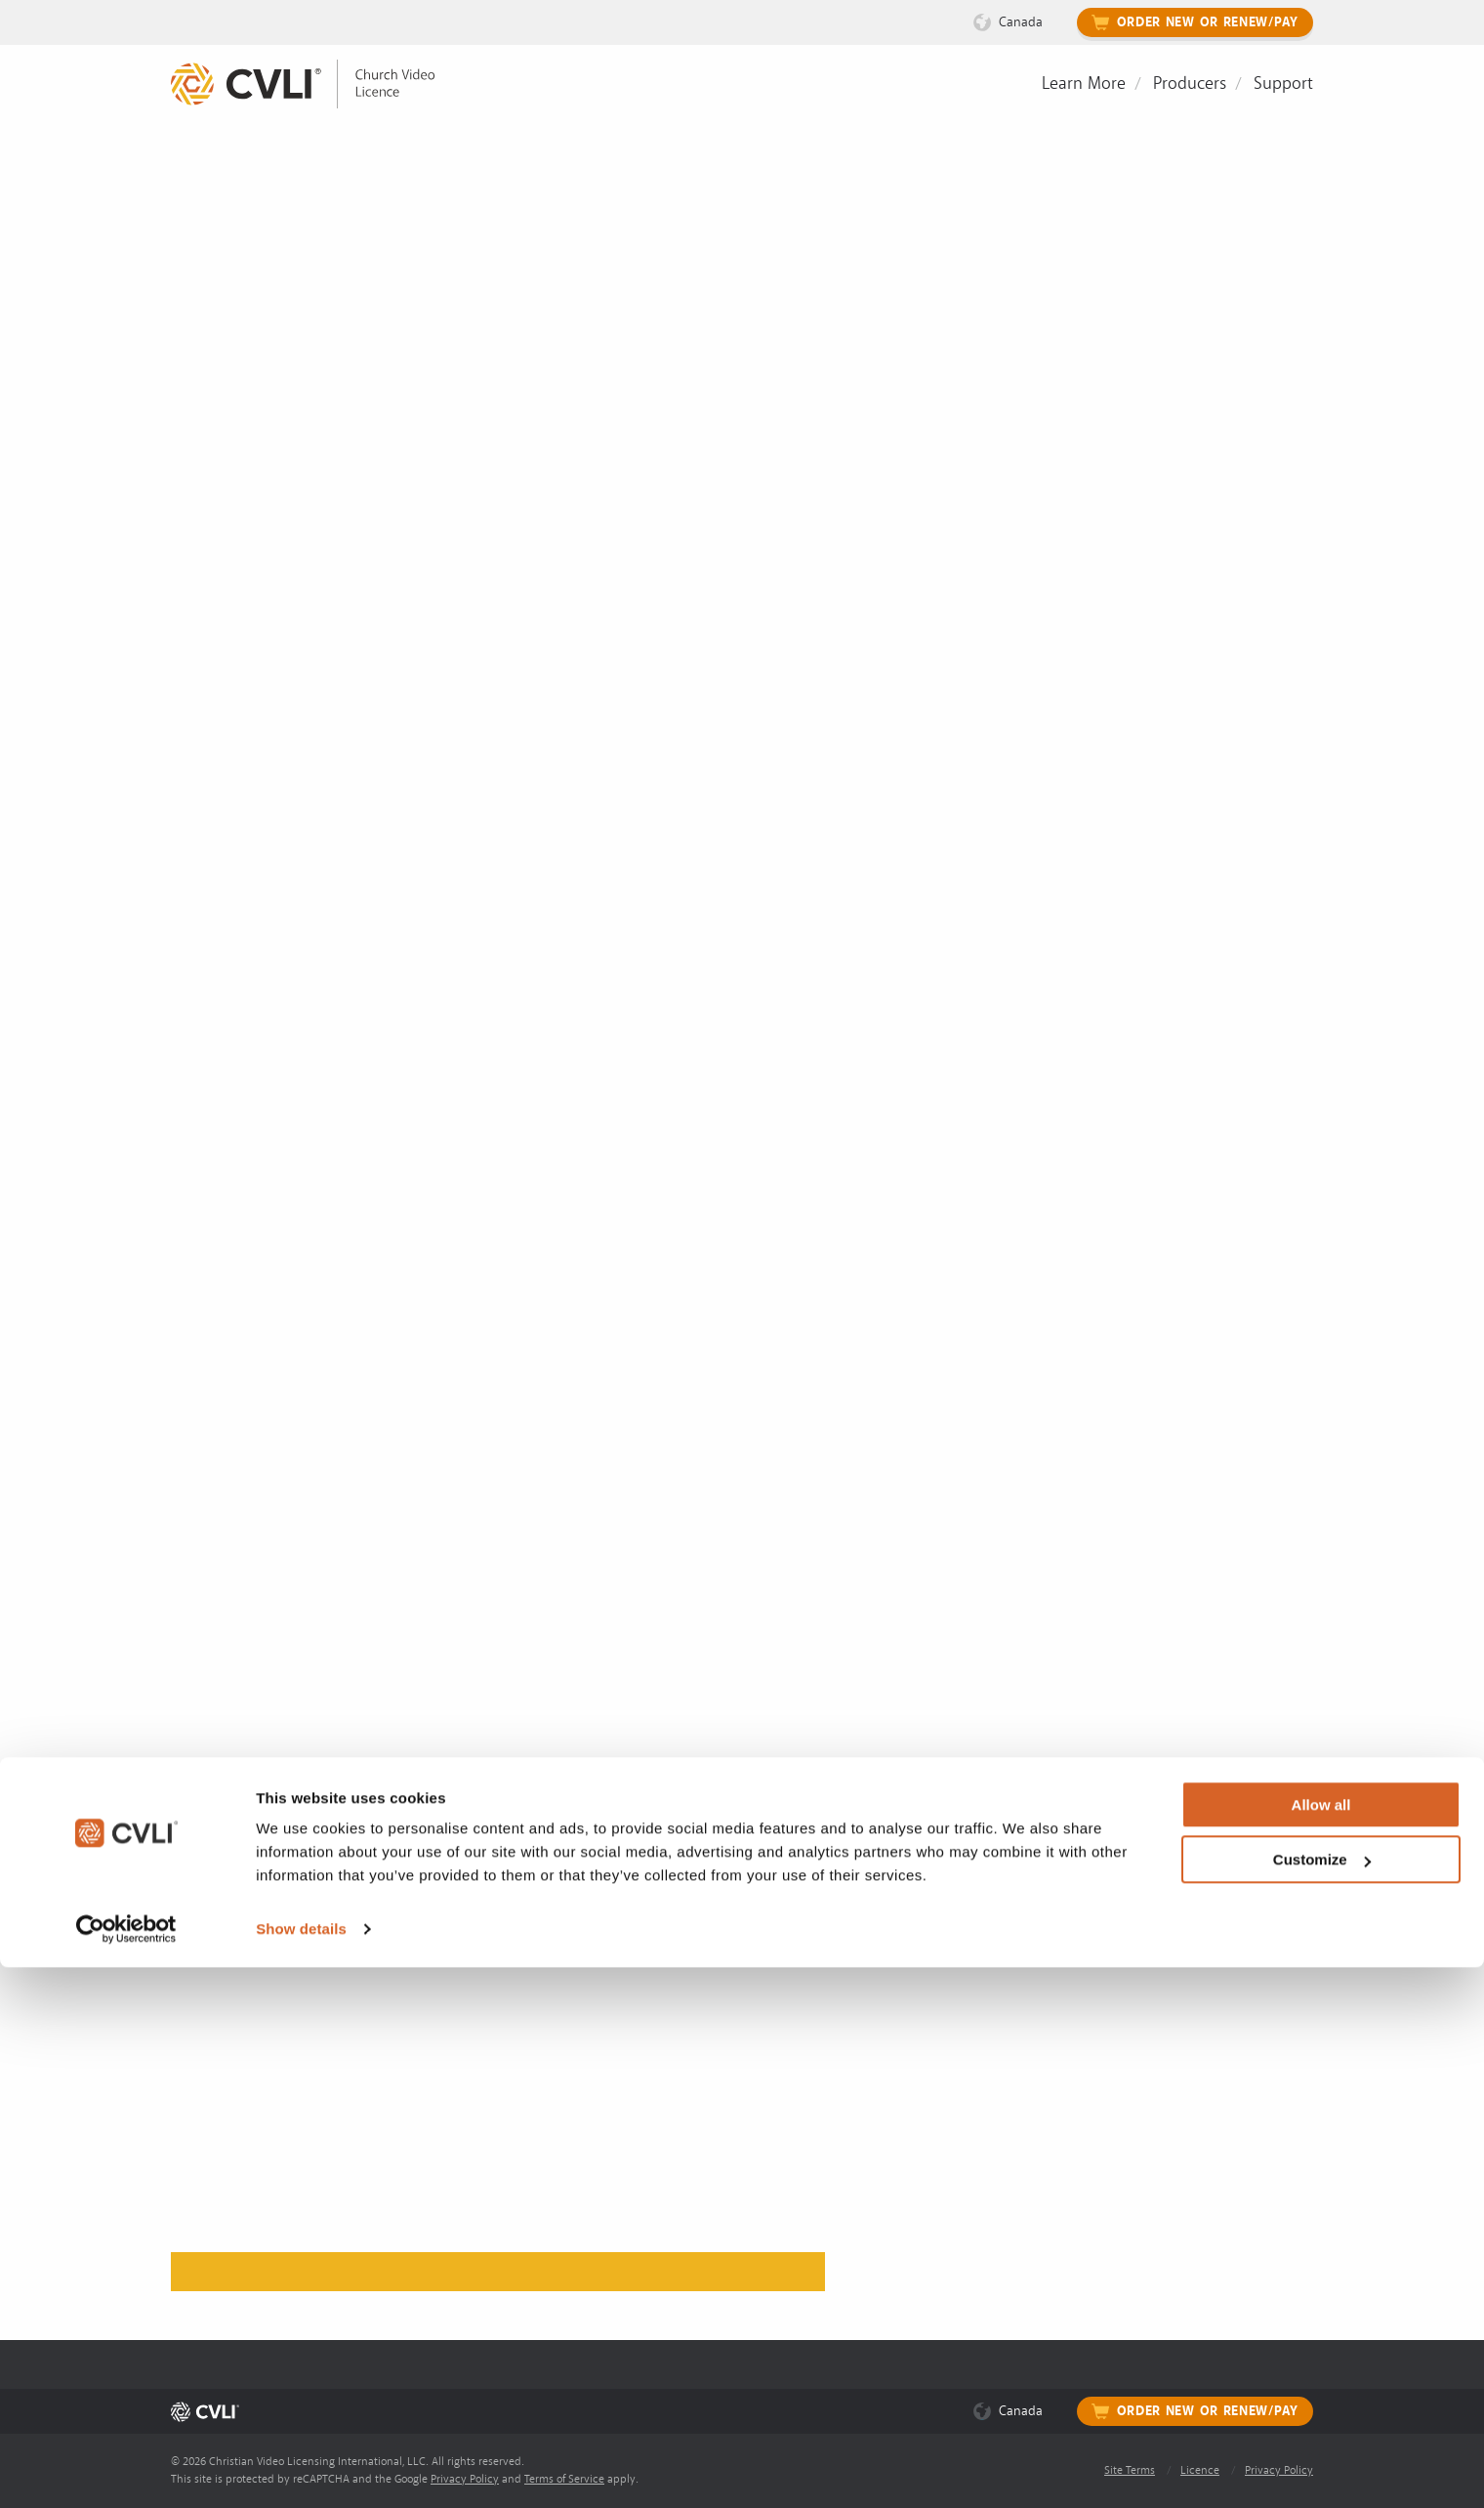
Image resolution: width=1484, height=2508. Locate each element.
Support (1283, 83)
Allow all (1321, 2345)
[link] (317, 84)
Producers (1189, 83)
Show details (301, 2469)
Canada (1021, 22)
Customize (1322, 2400)
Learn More (1084, 83)
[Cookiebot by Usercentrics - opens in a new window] (126, 2470)
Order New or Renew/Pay (1207, 22)
